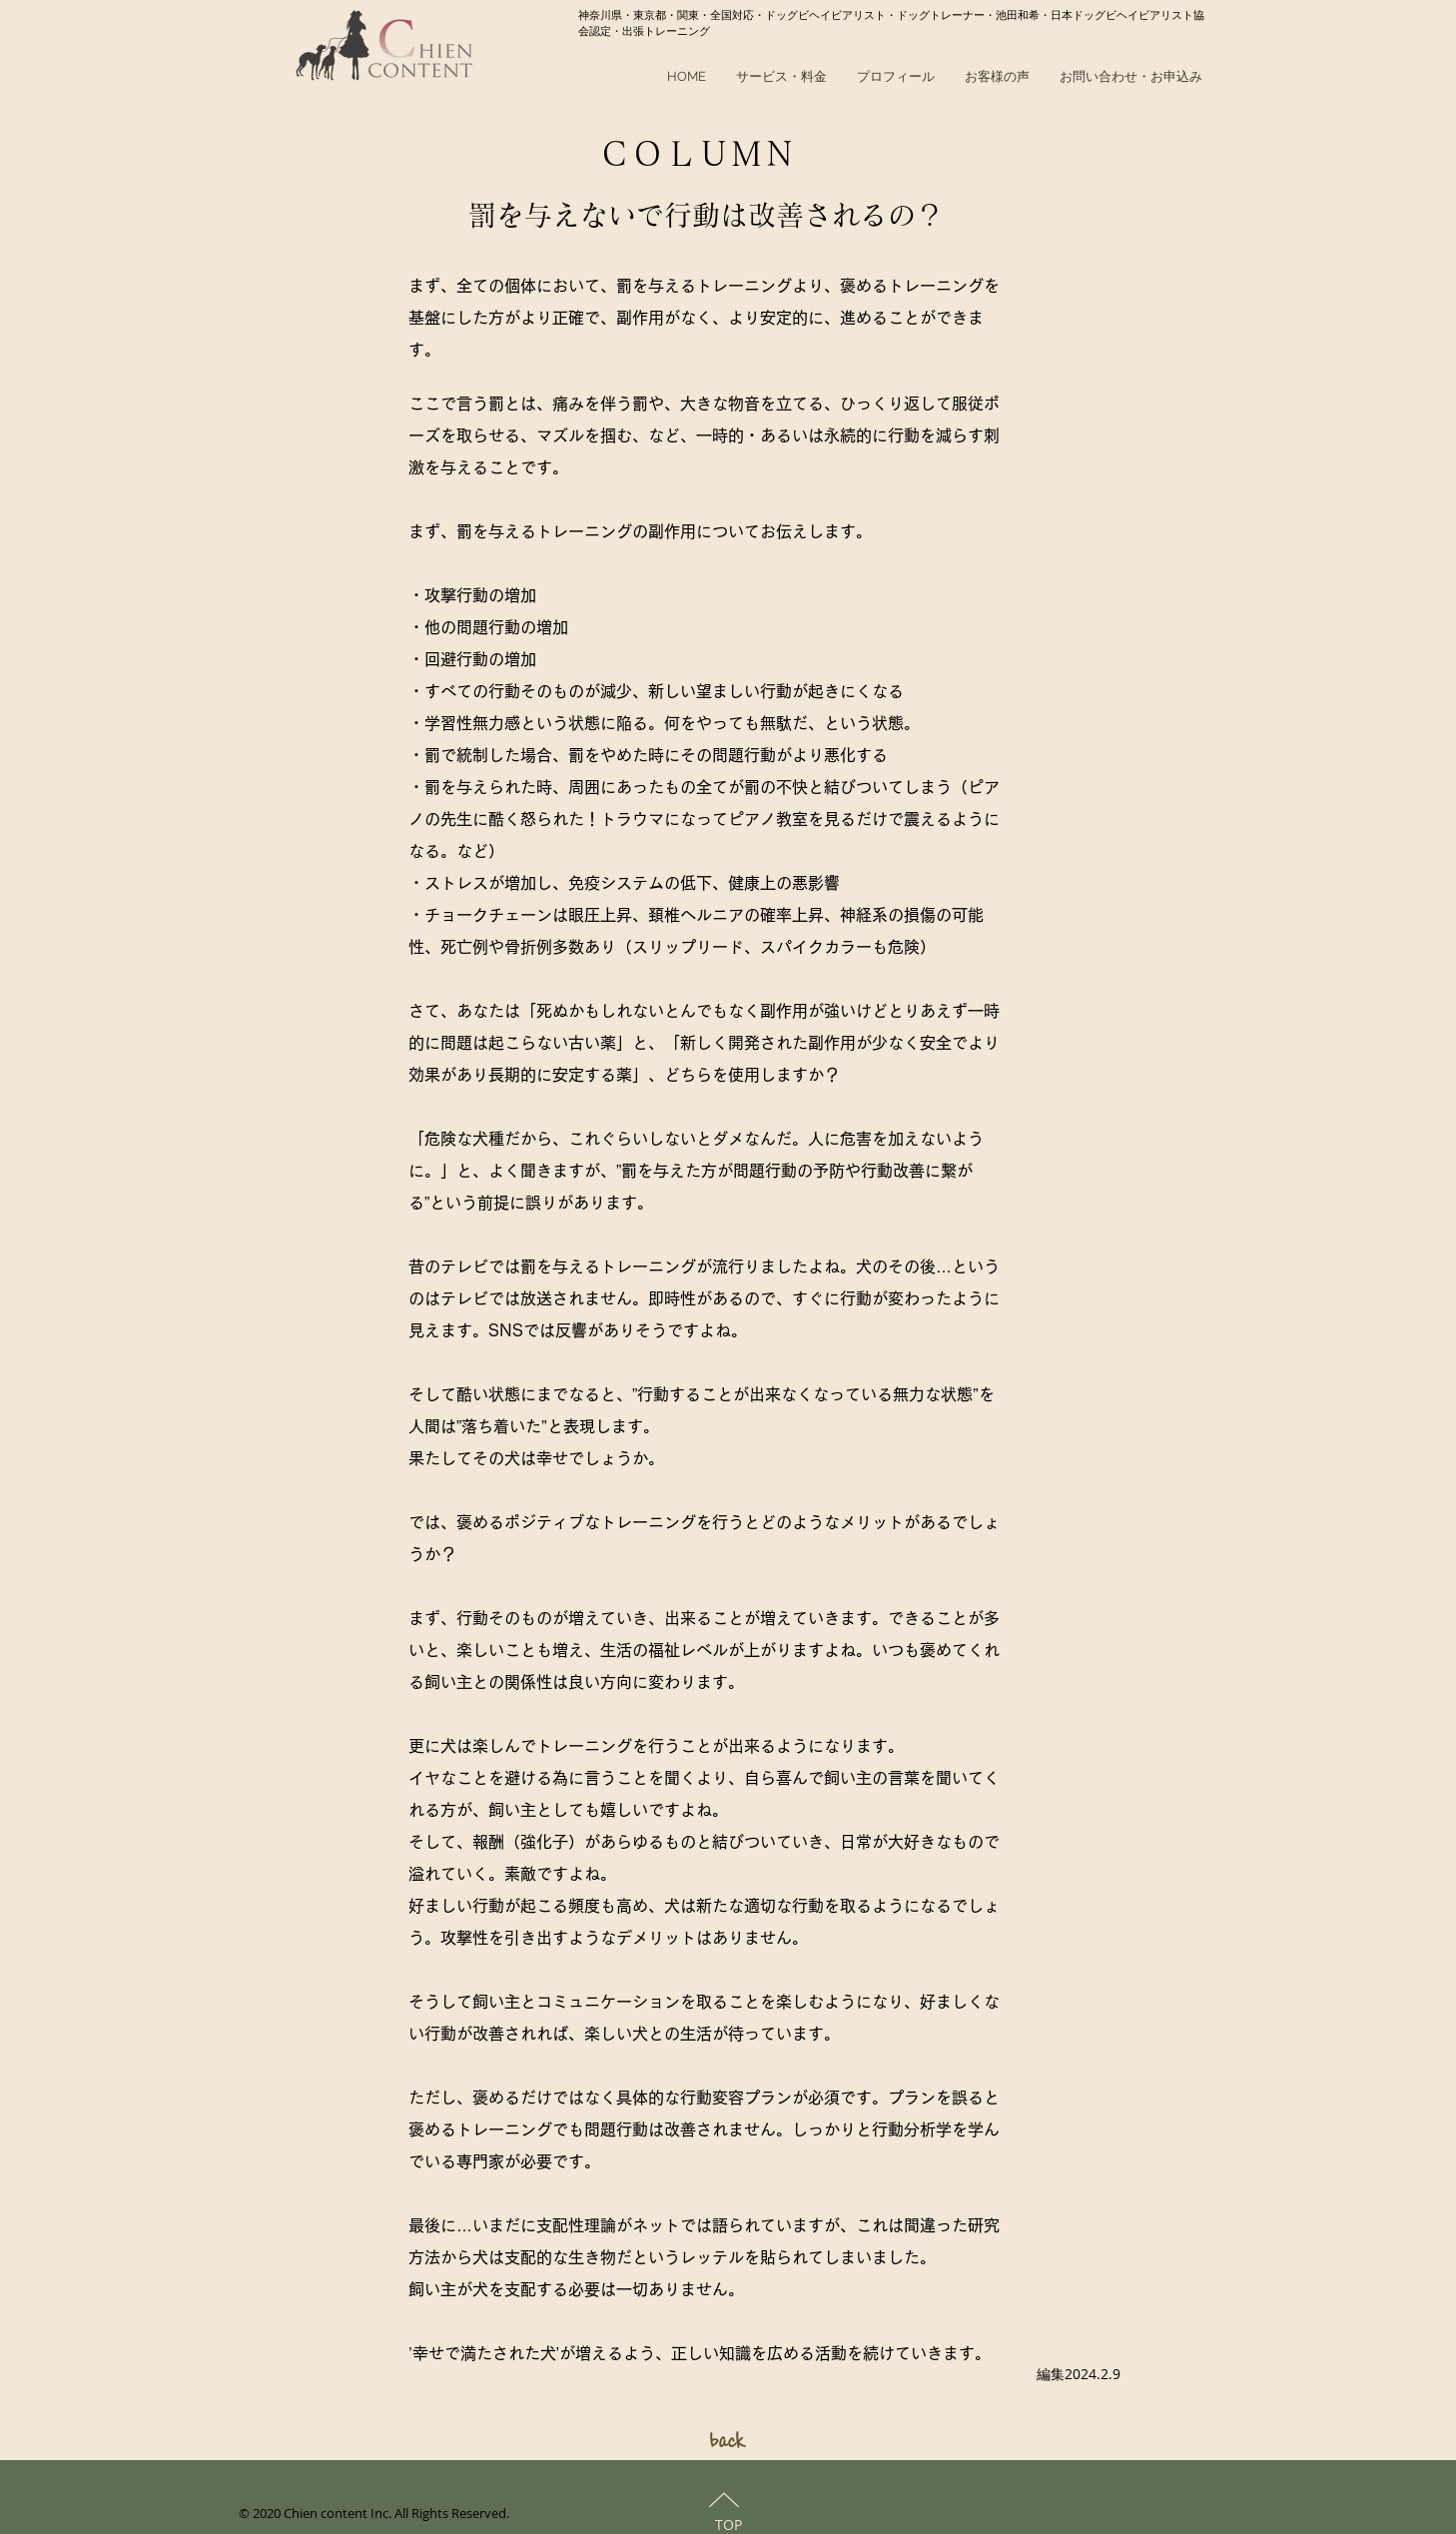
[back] (728, 2440)
